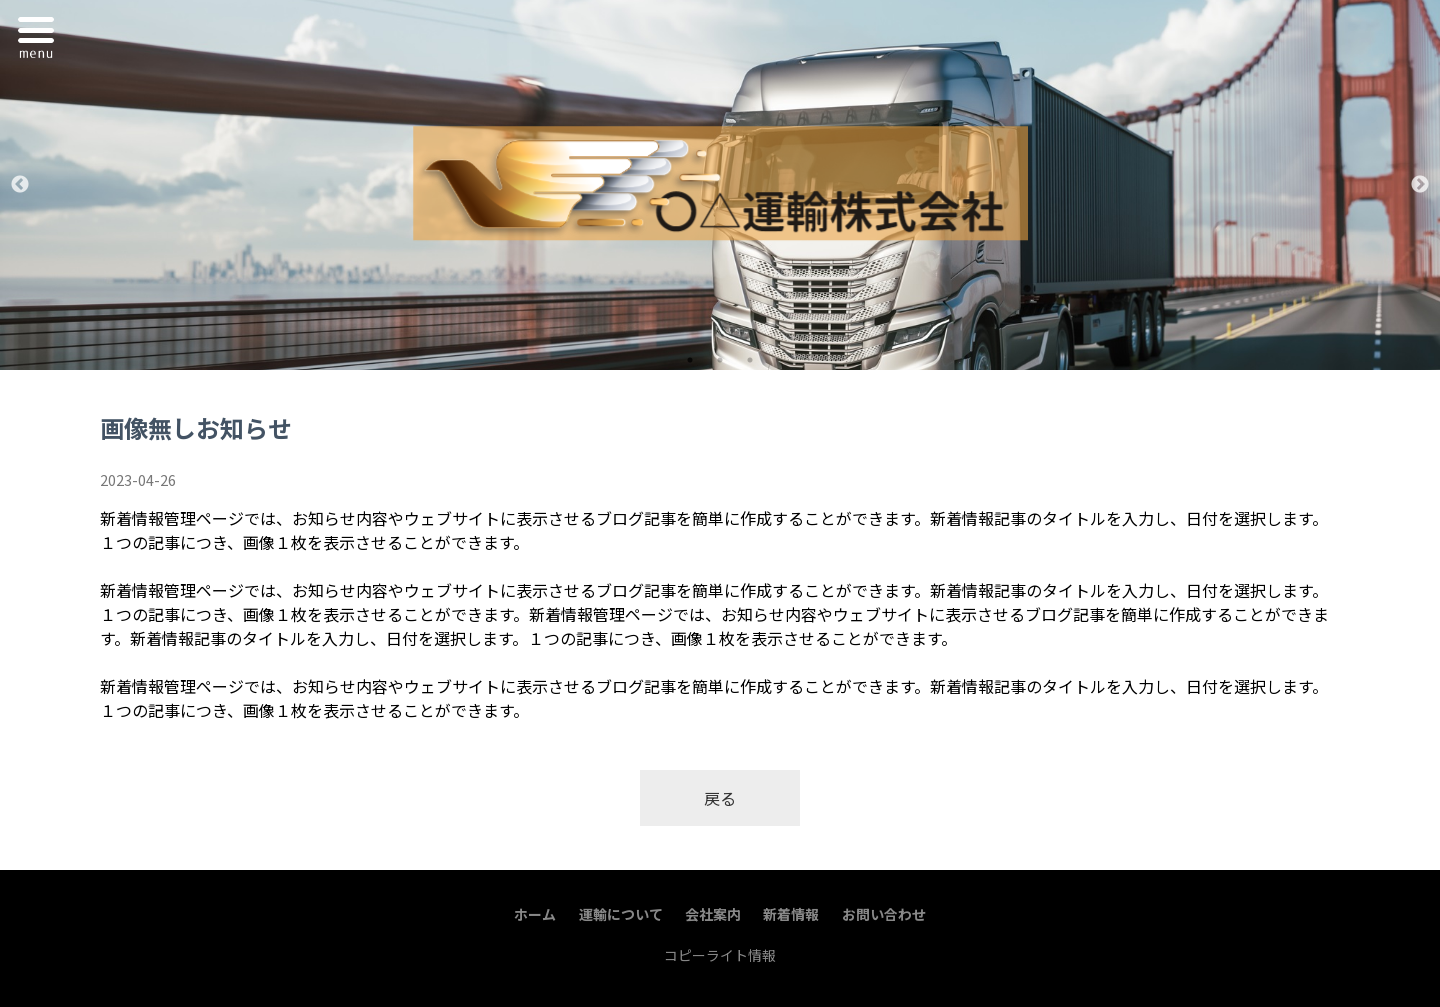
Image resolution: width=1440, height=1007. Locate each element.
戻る (720, 798)
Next (1420, 185)
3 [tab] (750, 360)
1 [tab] (690, 360)
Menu (41, 34)
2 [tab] (720, 360)
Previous (20, 185)
